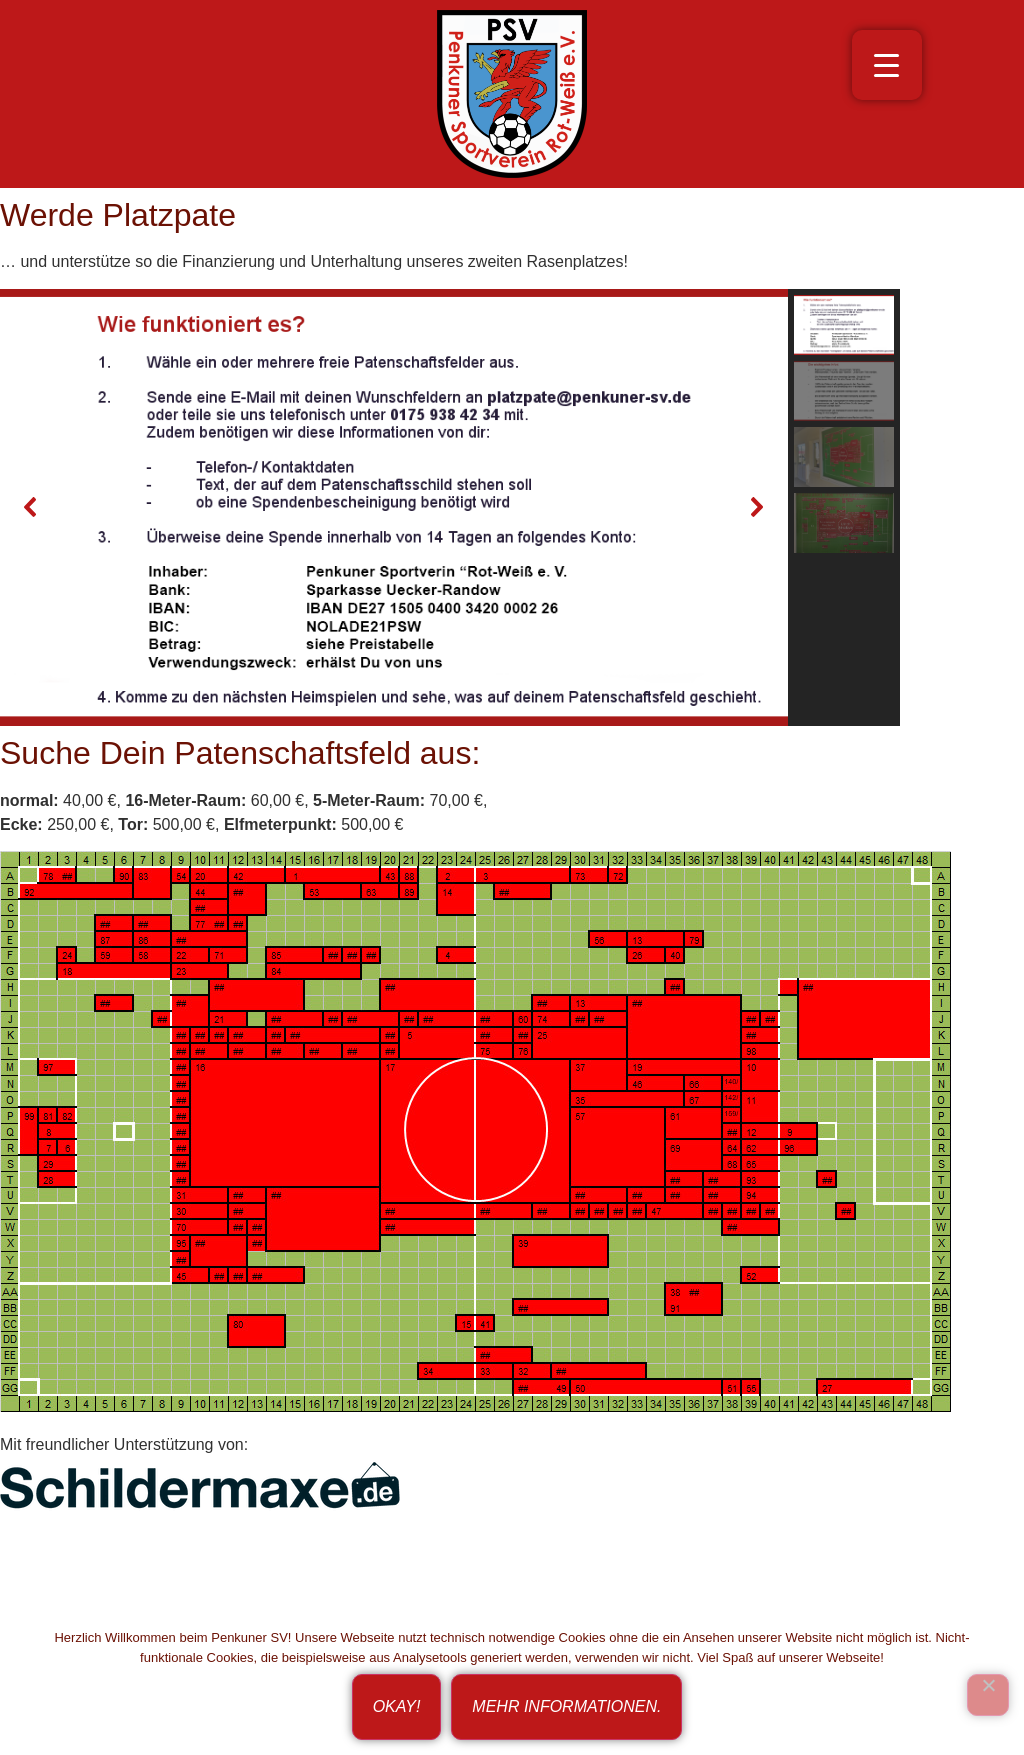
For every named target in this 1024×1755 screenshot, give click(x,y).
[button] (31, 507)
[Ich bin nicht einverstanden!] (988, 1695)
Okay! (397, 1706)
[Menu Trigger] (887, 65)
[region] (512, 508)
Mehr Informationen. (566, 1706)
